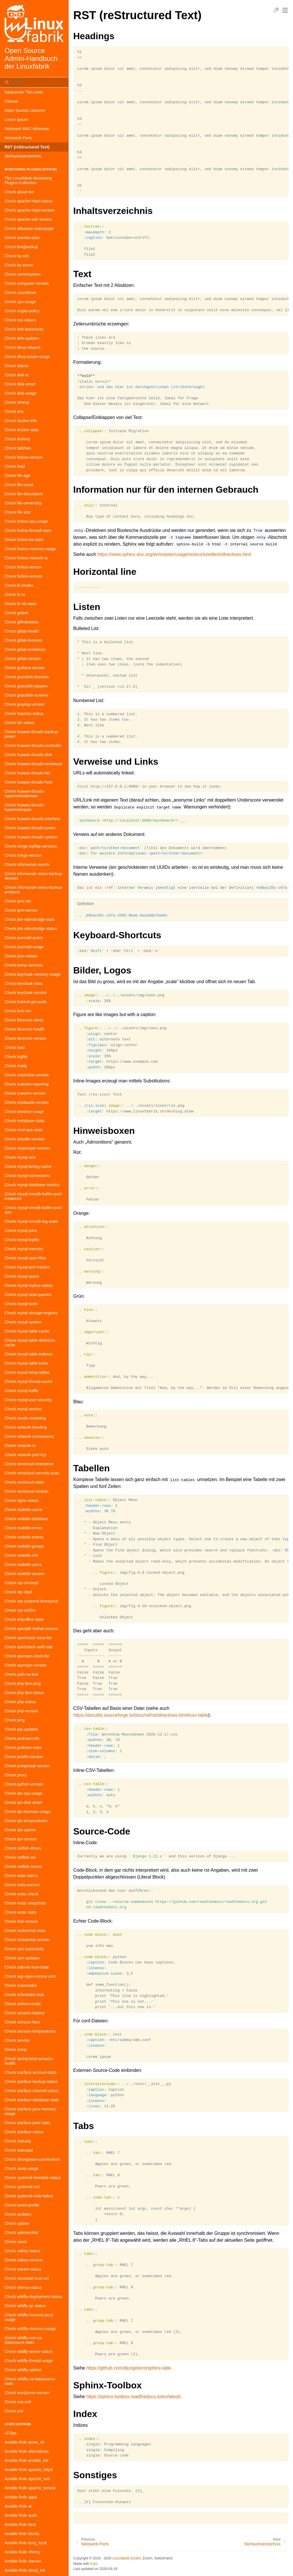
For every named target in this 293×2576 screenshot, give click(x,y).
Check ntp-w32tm (20, 1610)
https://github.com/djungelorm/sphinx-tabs (128, 2368)
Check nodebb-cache (23, 1509)
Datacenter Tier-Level (24, 92)
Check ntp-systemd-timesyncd (31, 1601)
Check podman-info (22, 1738)
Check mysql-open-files (25, 1258)
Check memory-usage (24, 1111)
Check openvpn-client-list (27, 1656)
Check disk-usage (20, 393)
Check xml (14, 2411)
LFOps (11, 2433)
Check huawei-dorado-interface (32, 818)
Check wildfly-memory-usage (30, 2328)
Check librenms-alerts (24, 1020)
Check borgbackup (21, 247)
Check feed (15, 466)
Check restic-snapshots (25, 1903)
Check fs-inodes (19, 585)
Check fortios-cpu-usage (26, 521)
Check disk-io (17, 375)
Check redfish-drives (23, 1848)
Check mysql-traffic (22, 1390)
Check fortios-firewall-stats (28, 530)
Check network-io (20, 1445)
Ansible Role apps (21, 2497)
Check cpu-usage (20, 301)
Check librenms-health (24, 1029)
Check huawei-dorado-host (28, 782)
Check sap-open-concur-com (30, 1976)
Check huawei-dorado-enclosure (33, 764)
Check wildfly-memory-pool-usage (29, 2317)
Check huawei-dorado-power (30, 828)
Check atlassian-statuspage (29, 228)
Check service (17, 2040)
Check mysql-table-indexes (29, 1354)
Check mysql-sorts (21, 1303)
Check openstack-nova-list (28, 1637)
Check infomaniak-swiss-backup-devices (34, 875)
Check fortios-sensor (23, 567)
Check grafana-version (25, 667)
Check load (15, 1047)
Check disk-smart (20, 384)
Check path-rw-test (21, 1674)
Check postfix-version (24, 1756)
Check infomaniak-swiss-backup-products (34, 889)
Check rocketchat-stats (25, 1930)
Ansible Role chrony (22, 2552)
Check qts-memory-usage (27, 1811)
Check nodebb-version (25, 1573)
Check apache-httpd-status (28, 201)
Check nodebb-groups (24, 1546)
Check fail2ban (18, 448)
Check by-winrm (19, 265)
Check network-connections (29, 1436)
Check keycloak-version (26, 992)
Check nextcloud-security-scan (32, 1473)
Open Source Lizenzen (25, 110)
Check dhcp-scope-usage (27, 356)
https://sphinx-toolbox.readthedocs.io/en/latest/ (133, 2396)
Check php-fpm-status (24, 1692)
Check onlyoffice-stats (24, 1619)
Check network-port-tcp (25, 1454)
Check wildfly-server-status (28, 2351)
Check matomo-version (25, 1093)
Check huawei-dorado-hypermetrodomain (25, 793)
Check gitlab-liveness (23, 640)
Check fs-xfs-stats (20, 603)
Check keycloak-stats (23, 983)
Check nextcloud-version (26, 1491)
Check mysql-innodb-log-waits (31, 1221)
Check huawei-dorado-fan (27, 773)
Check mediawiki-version (27, 1102)
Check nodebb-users (23, 1564)
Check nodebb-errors (23, 1528)
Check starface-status (24, 2132)
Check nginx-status (22, 1500)
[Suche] (34, 82)
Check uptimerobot (21, 2232)
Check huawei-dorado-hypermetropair (25, 807)
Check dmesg (17, 402)
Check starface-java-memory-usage (31, 2111)
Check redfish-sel (20, 1857)
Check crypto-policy (22, 311)
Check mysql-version (23, 1409)
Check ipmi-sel (18, 901)
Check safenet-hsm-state (27, 1967)
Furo (93, 2564)
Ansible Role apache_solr (27, 2478)
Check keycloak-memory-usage (33, 974)
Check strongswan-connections (32, 2159)
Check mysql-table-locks (26, 1363)
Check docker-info (21, 420)
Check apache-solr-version (28, 219)
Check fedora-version (24, 457)
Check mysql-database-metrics (32, 1184)
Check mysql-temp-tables (27, 1372)
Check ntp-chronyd (21, 1583)
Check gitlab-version (23, 658)
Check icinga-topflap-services (31, 846)
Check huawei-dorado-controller (33, 745)
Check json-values (21, 956)
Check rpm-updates (22, 1958)
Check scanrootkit (20, 1985)
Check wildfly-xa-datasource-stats (30, 2381)
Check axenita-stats (22, 237)
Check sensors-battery (25, 2013)
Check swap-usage (22, 2168)
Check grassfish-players (26, 686)
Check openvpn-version (26, 1665)
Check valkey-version (24, 2260)
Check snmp (16, 2049)
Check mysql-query (22, 1276)
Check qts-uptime (20, 1830)
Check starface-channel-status (32, 2090)
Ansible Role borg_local (26, 2543)
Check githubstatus (22, 622)
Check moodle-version (24, 1139)
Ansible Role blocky (22, 2533)
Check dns (14, 411)
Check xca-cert (18, 2402)
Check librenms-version (25, 1038)
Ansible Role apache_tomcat (30, 2488)
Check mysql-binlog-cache (28, 1166)
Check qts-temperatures (26, 1820)
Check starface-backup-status (31, 2081)
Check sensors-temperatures (30, 2031)
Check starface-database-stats (32, 2100)
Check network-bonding (26, 1427)
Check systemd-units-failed (29, 2196)
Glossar (11, 101)
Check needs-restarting (25, 1418)
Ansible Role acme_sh (24, 2442)
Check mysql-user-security (28, 1400)
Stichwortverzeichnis (23, 156)
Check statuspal (19, 2150)
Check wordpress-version (27, 2392)
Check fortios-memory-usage (30, 548)
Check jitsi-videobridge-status (31, 928)
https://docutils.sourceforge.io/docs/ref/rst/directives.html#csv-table (140, 1715)
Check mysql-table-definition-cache (30, 1342)
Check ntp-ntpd (18, 1592)
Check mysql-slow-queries (28, 1294)
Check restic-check (21, 1894)
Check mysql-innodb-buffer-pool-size (34, 1210)
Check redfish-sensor (23, 1866)
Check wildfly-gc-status (25, 2305)
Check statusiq (18, 2141)
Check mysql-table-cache (27, 1331)
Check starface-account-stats (30, 2072)
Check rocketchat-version (27, 1939)
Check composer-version (27, 283)
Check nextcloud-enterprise (29, 1464)
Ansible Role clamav (23, 2561)
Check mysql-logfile (22, 1239)
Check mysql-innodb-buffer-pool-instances (34, 1196)
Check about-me (19, 192)
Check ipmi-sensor (21, 910)
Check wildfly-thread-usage (29, 2360)
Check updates (18, 2214)
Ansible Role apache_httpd (28, 2469)
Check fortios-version (23, 576)
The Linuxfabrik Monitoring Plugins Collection (28, 180)
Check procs (16, 1775)
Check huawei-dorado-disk (28, 754)
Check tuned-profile (22, 2205)
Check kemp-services (24, 965)
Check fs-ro (15, 594)
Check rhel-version (21, 1921)
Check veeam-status (23, 2269)
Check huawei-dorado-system (31, 837)
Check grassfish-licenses (27, 677)
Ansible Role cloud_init (25, 2570)
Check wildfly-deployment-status (33, 2296)
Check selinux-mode (23, 2003)
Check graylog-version (24, 704)
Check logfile (16, 1056)
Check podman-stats (23, 1747)
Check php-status (20, 1702)
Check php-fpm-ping (23, 1683)
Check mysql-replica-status (29, 1285)
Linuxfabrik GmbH (126, 2558)
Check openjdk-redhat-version (31, 1628)
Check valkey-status (22, 2251)
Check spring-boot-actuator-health (29, 2061)
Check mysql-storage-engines (31, 1313)
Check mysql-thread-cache (28, 1381)
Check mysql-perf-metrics (27, 1267)
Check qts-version (21, 1839)
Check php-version (21, 1711)
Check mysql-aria (20, 1157)
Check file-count (19, 484)
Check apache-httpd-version (30, 210)
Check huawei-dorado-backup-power (32, 734)
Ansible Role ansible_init (26, 2460)
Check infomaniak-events (27, 864)
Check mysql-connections (27, 1175)
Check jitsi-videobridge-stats (30, 919)
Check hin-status (19, 722)
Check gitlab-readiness (25, 649)
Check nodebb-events (24, 1537)
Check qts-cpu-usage (23, 1793)
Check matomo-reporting (27, 1084)
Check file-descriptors (24, 494)
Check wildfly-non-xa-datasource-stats (24, 2340)
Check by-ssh (17, 256)
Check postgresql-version (27, 1766)
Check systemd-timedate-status (33, 2177)
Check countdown (20, 292)
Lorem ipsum (16, 119)
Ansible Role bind (20, 2524)
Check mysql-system (23, 1322)
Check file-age (17, 475)
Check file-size (18, 512)
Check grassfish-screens (26, 695)
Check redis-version (22, 1885)
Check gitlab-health (22, 631)
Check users (16, 2241)
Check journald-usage (24, 947)
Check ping (15, 1720)
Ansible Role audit (21, 2515)
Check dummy (17, 439)
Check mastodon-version (27, 1075)
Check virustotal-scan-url (27, 2278)
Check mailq (16, 1066)
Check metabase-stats (24, 1120)
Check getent (16, 613)
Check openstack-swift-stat (28, 1647)
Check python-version (24, 1784)
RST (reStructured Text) (27, 147)
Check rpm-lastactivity (24, 1949)
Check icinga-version (23, 855)
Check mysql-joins (21, 1230)
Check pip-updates (21, 1729)
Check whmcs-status (23, 2287)
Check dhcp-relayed (22, 347)
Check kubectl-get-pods (26, 1001)
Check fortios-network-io (26, 558)
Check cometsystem (23, 274)
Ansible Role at (18, 2506)
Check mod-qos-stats (23, 1130)
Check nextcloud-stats (24, 1482)
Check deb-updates (22, 338)
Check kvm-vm (18, 1011)
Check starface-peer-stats (27, 2122)
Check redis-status (21, 1875)
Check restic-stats (20, 1912)
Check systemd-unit (22, 2187)
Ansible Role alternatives (27, 2451)
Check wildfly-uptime (23, 2370)
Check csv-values (20, 320)
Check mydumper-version (27, 1148)
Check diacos (17, 365)
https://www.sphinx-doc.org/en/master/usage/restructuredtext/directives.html (174, 554)
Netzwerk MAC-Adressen (27, 128)
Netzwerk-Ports (18, 138)
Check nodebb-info (21, 1555)
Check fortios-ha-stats (24, 539)
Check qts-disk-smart (23, 1802)
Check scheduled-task (24, 1994)
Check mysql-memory (24, 1249)
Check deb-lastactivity (24, 329)
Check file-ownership (23, 503)
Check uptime (17, 2223)
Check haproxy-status (24, 713)
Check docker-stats (22, 430)
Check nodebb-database (26, 1518)
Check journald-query (24, 937)
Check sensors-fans (22, 2022)
